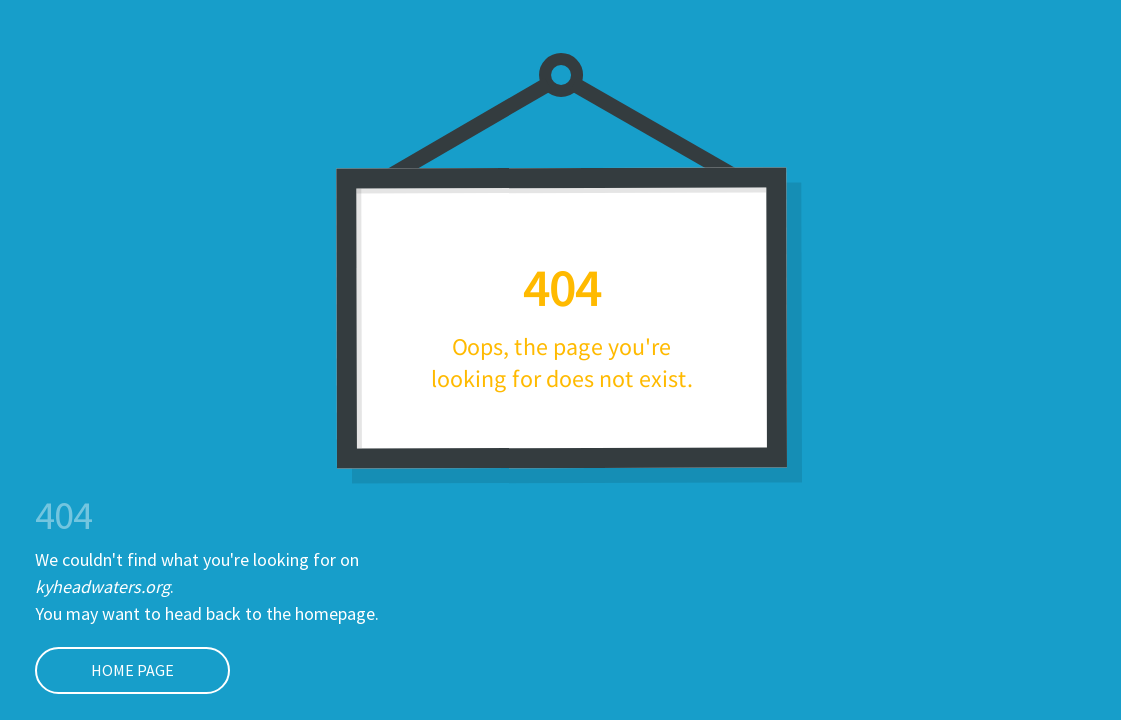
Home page (104, 670)
